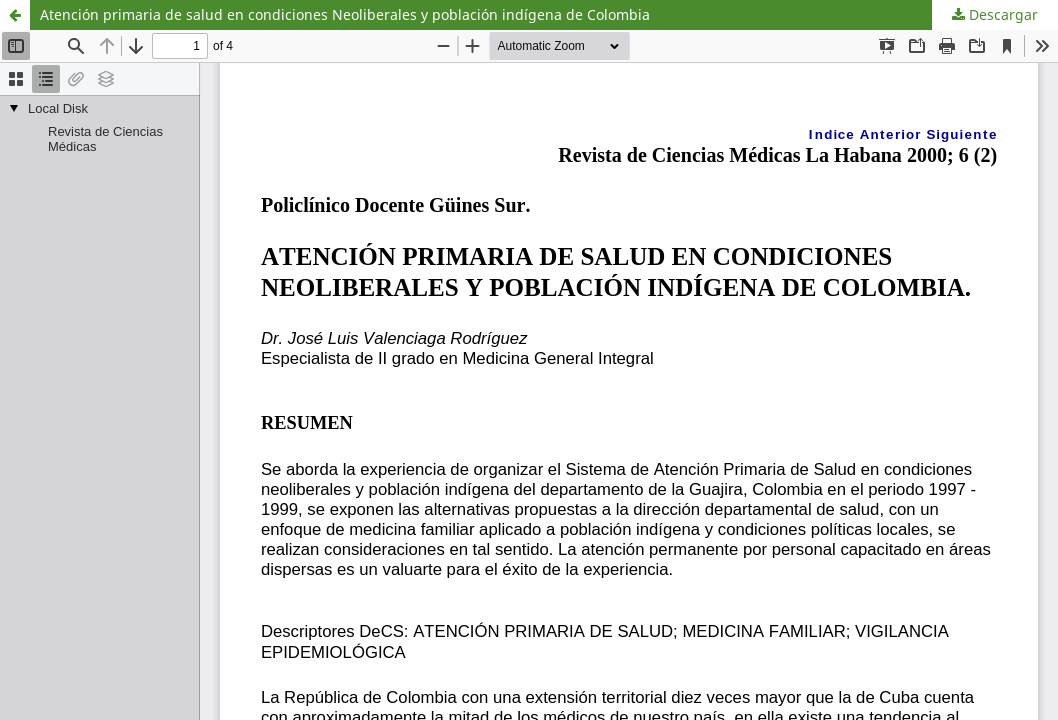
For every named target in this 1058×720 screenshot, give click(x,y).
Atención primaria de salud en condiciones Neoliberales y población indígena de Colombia (345, 14)
